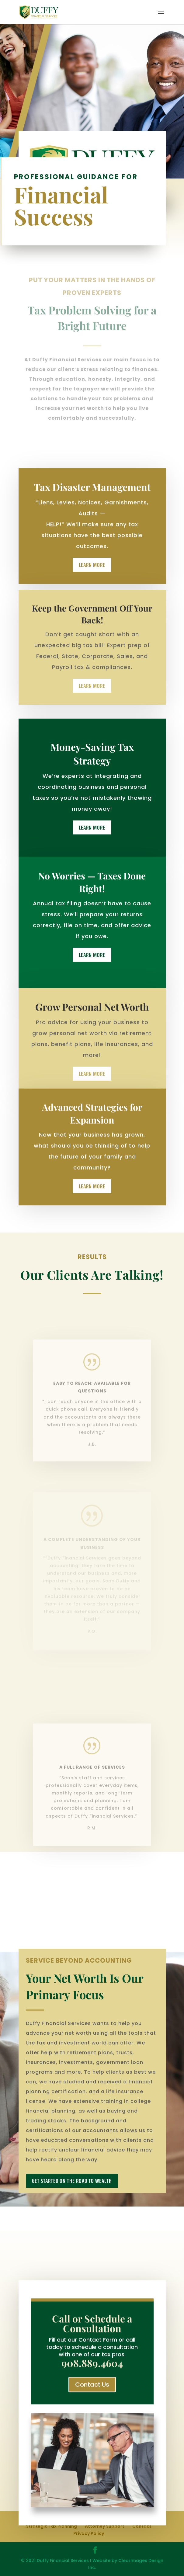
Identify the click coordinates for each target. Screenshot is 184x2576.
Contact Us (92, 2388)
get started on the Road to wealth (72, 2205)
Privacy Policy (88, 2533)
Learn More (92, 576)
